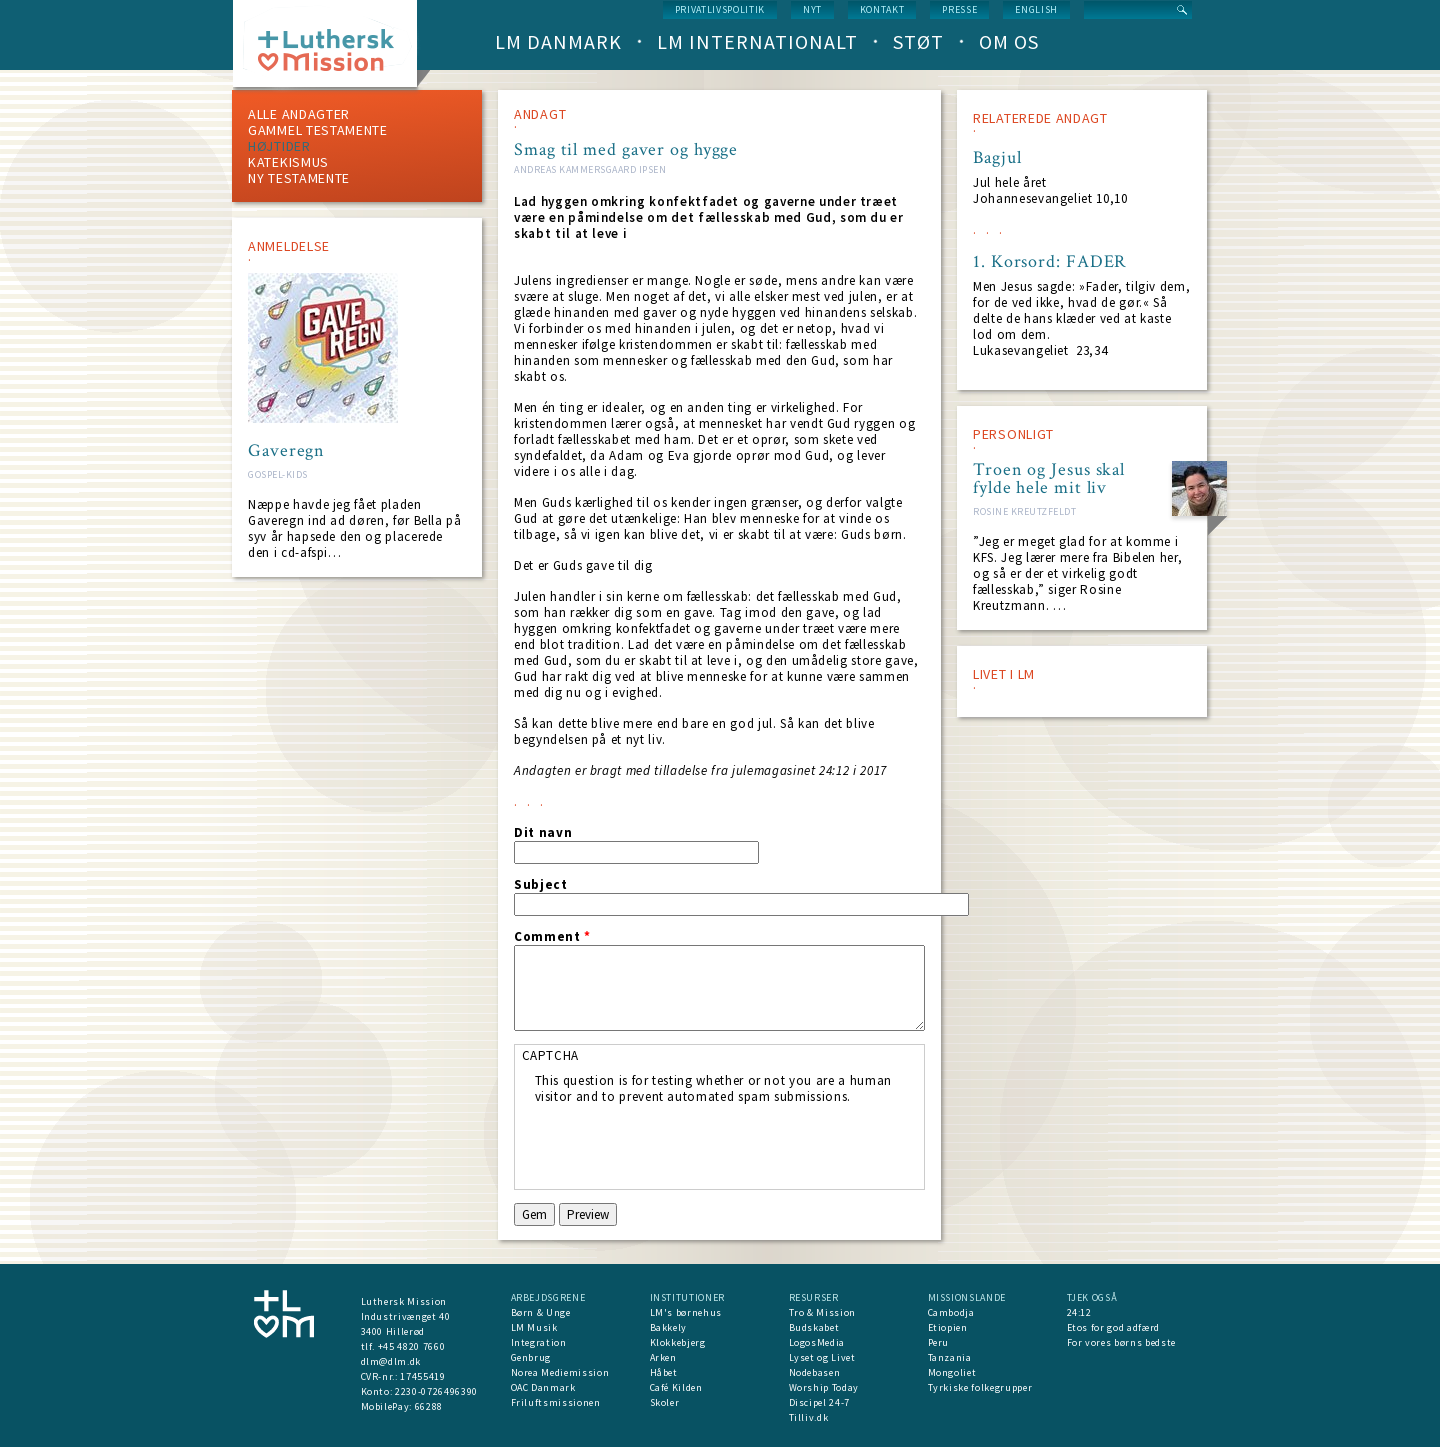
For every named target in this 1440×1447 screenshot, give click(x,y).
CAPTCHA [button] (551, 1055)
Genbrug (531, 1357)
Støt (918, 41)
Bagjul (997, 158)
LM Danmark (558, 41)
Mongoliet (952, 1372)
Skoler (665, 1402)
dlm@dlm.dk (391, 1361)
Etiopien (948, 1327)
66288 (429, 1406)
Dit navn (543, 833)
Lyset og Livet (822, 1357)
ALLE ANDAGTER (299, 114)
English (1036, 9)
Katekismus (288, 162)
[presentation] (687, 1144)
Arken (663, 1357)
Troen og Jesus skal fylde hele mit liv (1049, 479)
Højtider (279, 146)
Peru (939, 1342)
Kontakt (882, 9)
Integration (539, 1342)
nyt (812, 9)
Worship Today (824, 1387)
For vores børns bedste (1121, 1342)
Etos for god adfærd (1113, 1327)
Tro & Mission (822, 1312)
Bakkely (669, 1327)
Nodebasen (815, 1372)
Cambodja (951, 1312)
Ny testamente (299, 178)
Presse (959, 9)
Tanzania (950, 1357)
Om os (1009, 41)
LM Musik (534, 1327)
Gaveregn (286, 451)
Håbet (664, 1372)
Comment (552, 937)
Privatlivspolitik (720, 9)
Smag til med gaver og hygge (626, 149)
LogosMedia (817, 1342)
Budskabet (814, 1327)
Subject (541, 885)
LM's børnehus (686, 1312)
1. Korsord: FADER (1050, 262)
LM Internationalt (757, 41)
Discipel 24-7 (819, 1402)
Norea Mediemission (560, 1372)
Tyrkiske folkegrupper (980, 1387)
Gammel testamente (318, 130)
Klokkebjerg (678, 1342)
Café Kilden (676, 1387)
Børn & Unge (541, 1312)
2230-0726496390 (436, 1391)
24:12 (1079, 1312)
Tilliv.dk (809, 1417)
